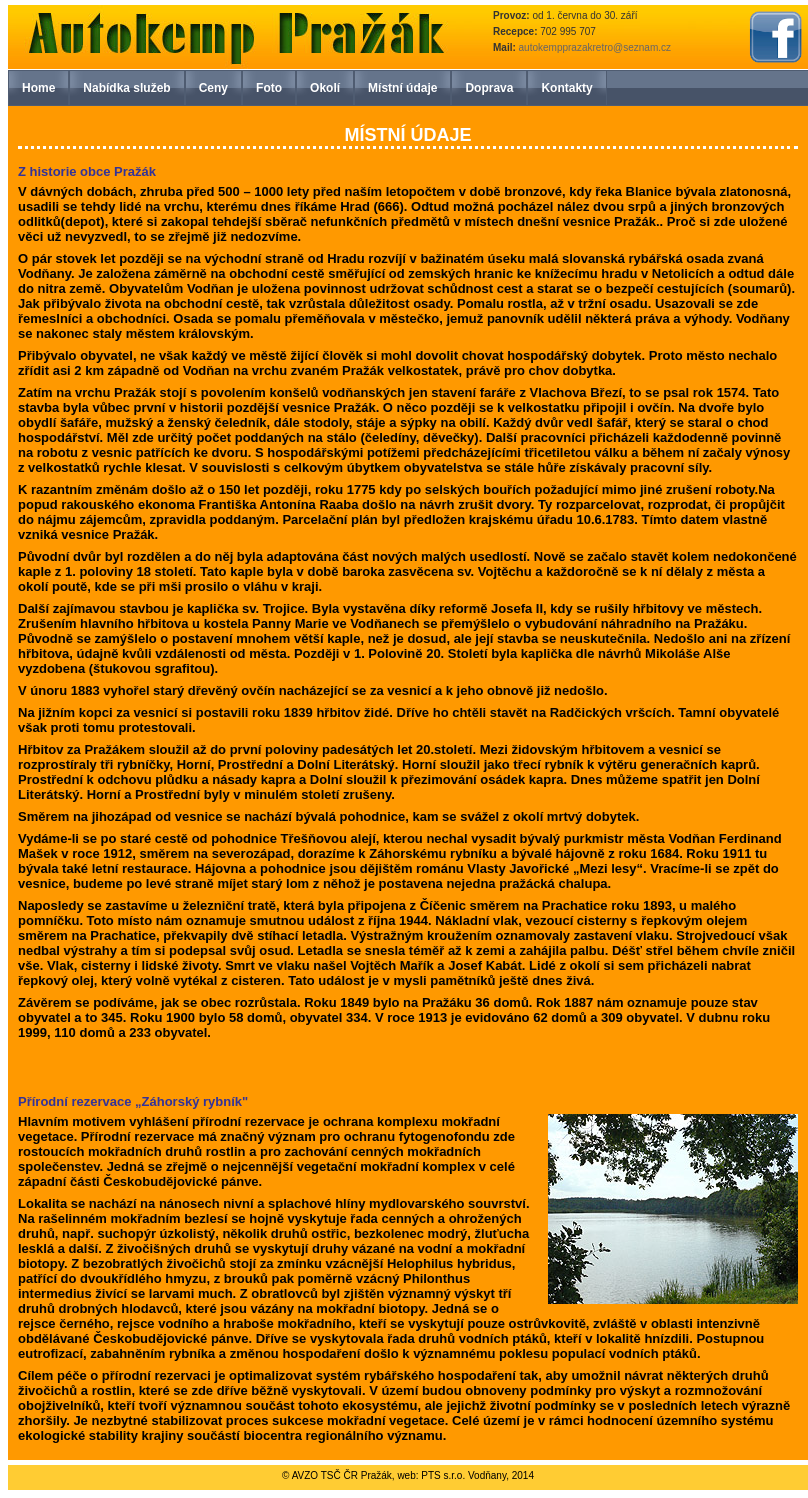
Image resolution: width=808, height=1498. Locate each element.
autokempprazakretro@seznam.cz (595, 47)
